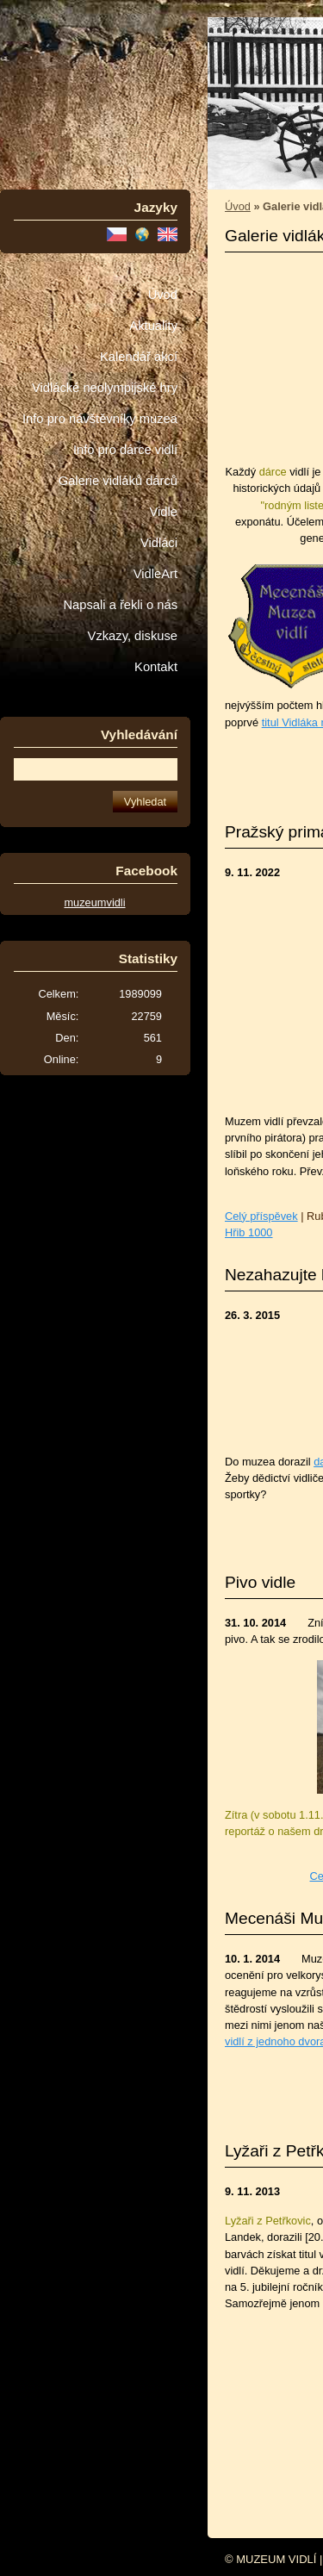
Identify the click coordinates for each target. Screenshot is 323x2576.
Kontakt (155, 667)
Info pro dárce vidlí (125, 450)
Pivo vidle (260, 1582)
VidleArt (155, 574)
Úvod (162, 295)
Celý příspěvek (261, 1216)
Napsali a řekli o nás (120, 605)
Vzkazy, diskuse (132, 636)
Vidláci (158, 543)
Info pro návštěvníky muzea (99, 419)
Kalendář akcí (138, 357)
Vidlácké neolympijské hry (104, 388)
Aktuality (153, 326)
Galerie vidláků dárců (118, 481)
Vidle (163, 512)
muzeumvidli (94, 902)
